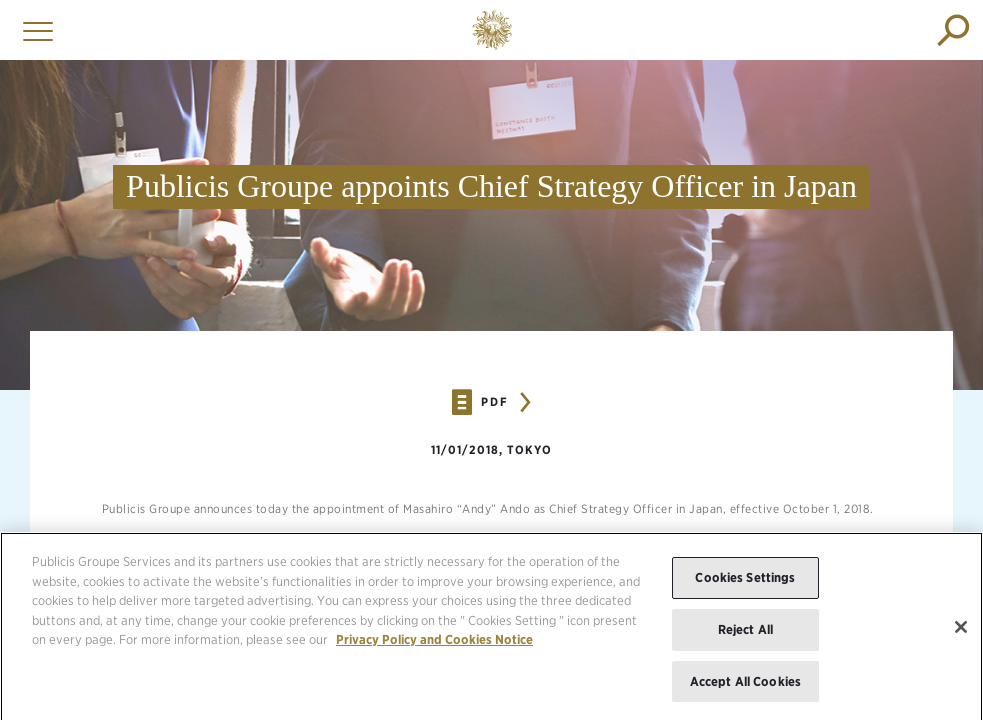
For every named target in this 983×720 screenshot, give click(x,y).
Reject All (745, 637)
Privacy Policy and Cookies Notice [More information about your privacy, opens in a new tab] (434, 648)
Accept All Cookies (745, 689)
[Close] (961, 635)
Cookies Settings (745, 586)
